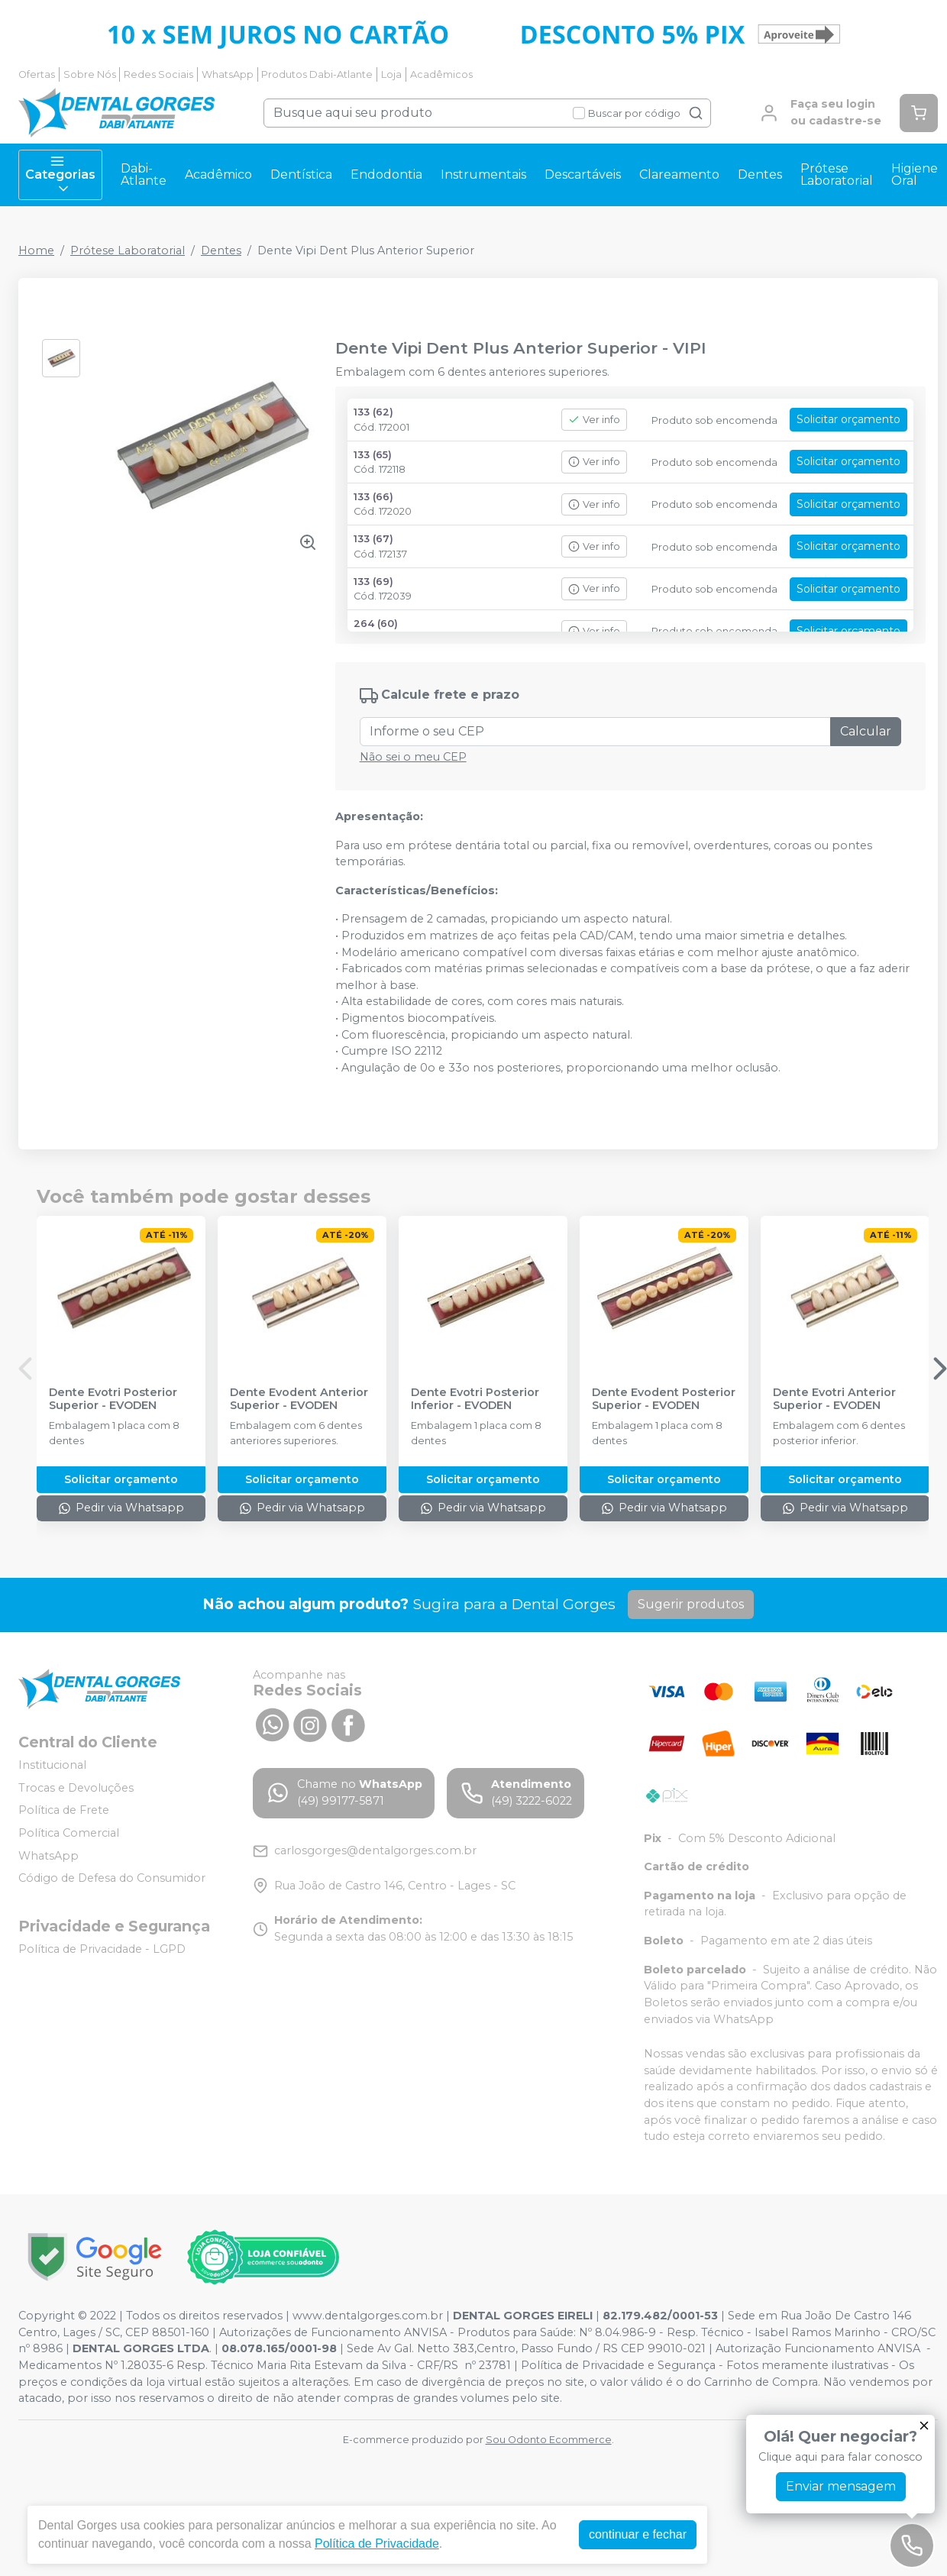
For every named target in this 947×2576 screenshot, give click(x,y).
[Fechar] (924, 2425)
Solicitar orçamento (848, 419)
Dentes (760, 174)
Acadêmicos (441, 74)
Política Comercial (68, 1833)
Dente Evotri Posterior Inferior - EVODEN (475, 1399)
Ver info (594, 419)
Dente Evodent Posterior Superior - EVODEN (663, 1399)
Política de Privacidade (377, 2543)
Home (36, 250)
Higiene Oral (914, 174)
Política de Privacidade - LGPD (102, 1949)
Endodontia (386, 174)
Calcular (865, 731)
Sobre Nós (89, 74)
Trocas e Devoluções (76, 1788)
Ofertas (36, 74)
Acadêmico (218, 174)
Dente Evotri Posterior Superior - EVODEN (113, 1399)
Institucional (52, 1765)
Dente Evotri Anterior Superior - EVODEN (834, 1399)
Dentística (301, 174)
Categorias (60, 175)
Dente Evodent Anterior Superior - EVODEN (299, 1399)
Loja (391, 74)
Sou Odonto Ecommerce (549, 2439)
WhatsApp (228, 74)
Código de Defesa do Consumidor (111, 1878)
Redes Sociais (158, 74)
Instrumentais (483, 174)
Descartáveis (583, 174)
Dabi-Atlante (143, 174)
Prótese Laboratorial (836, 174)
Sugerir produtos (691, 1604)
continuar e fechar (638, 2534)
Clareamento (679, 174)
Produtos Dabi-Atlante (317, 74)
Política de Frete (63, 1810)
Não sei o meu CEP (413, 757)
